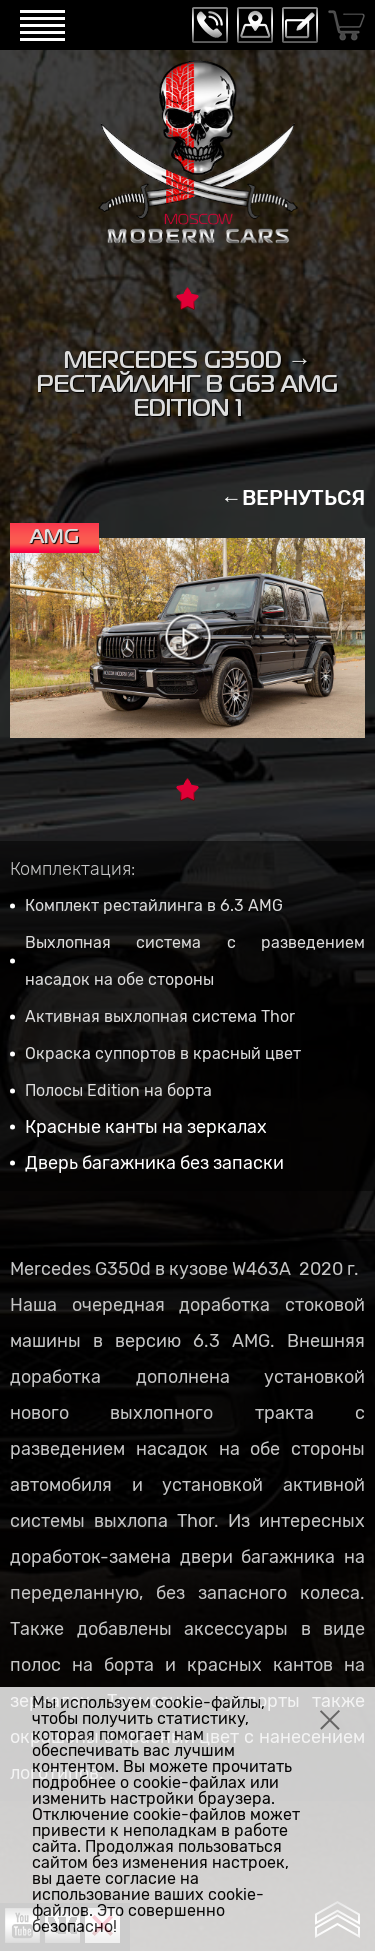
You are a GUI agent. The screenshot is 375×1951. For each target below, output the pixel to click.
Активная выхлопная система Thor (160, 1016)
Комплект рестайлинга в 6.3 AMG (154, 905)
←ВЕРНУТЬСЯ (293, 497)
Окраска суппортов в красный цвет (163, 1053)
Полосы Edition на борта (118, 1090)
